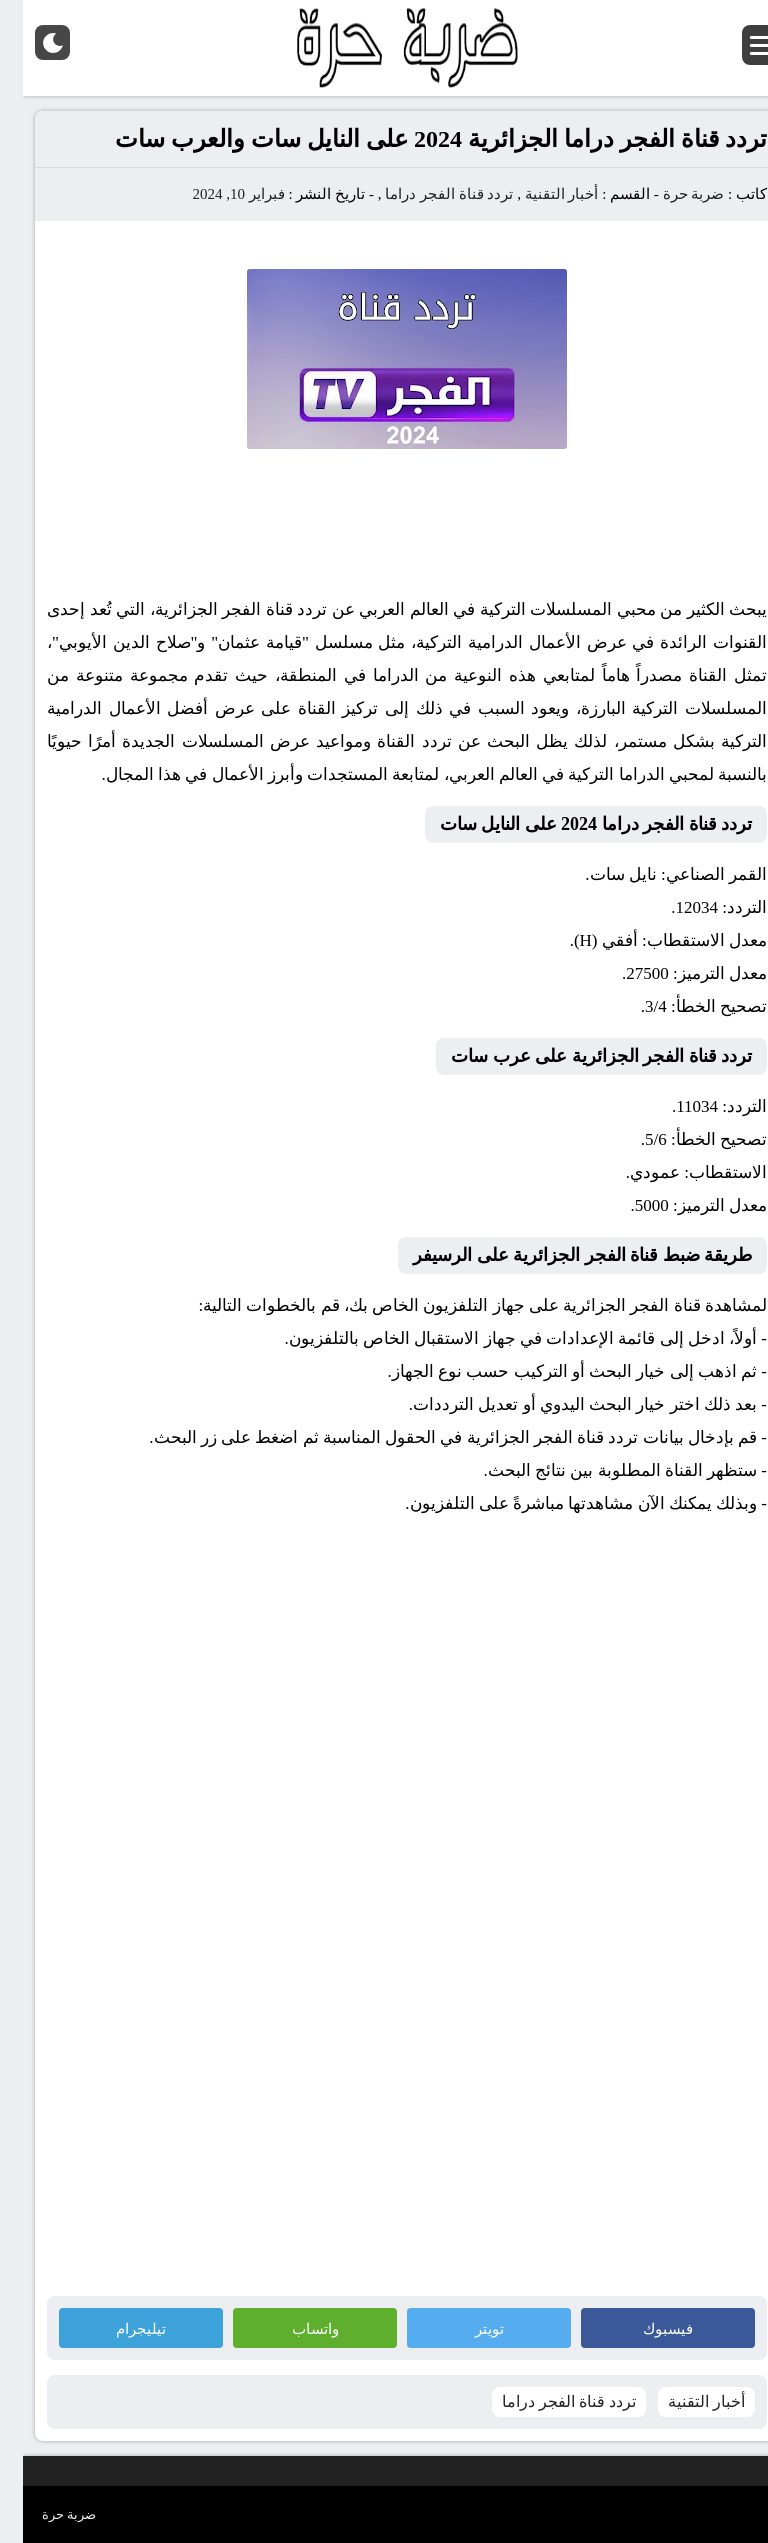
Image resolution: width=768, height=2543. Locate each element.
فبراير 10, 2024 (215, 194)
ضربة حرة (669, 194)
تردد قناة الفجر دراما (426, 194)
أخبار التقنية (539, 194)
